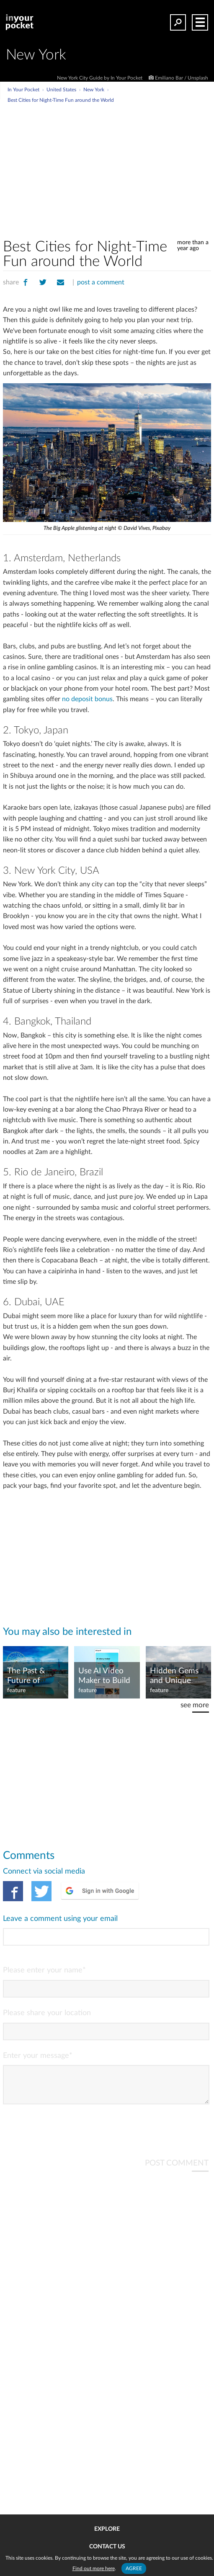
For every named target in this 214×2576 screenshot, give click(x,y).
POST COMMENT (177, 2170)
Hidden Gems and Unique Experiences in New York (175, 1676)
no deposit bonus (87, 699)
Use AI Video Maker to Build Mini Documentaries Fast (105, 1676)
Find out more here (93, 2568)
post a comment (100, 282)
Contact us (107, 2547)
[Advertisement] (127, 166)
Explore (107, 2529)
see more (194, 1705)
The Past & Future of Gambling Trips (33, 1676)
